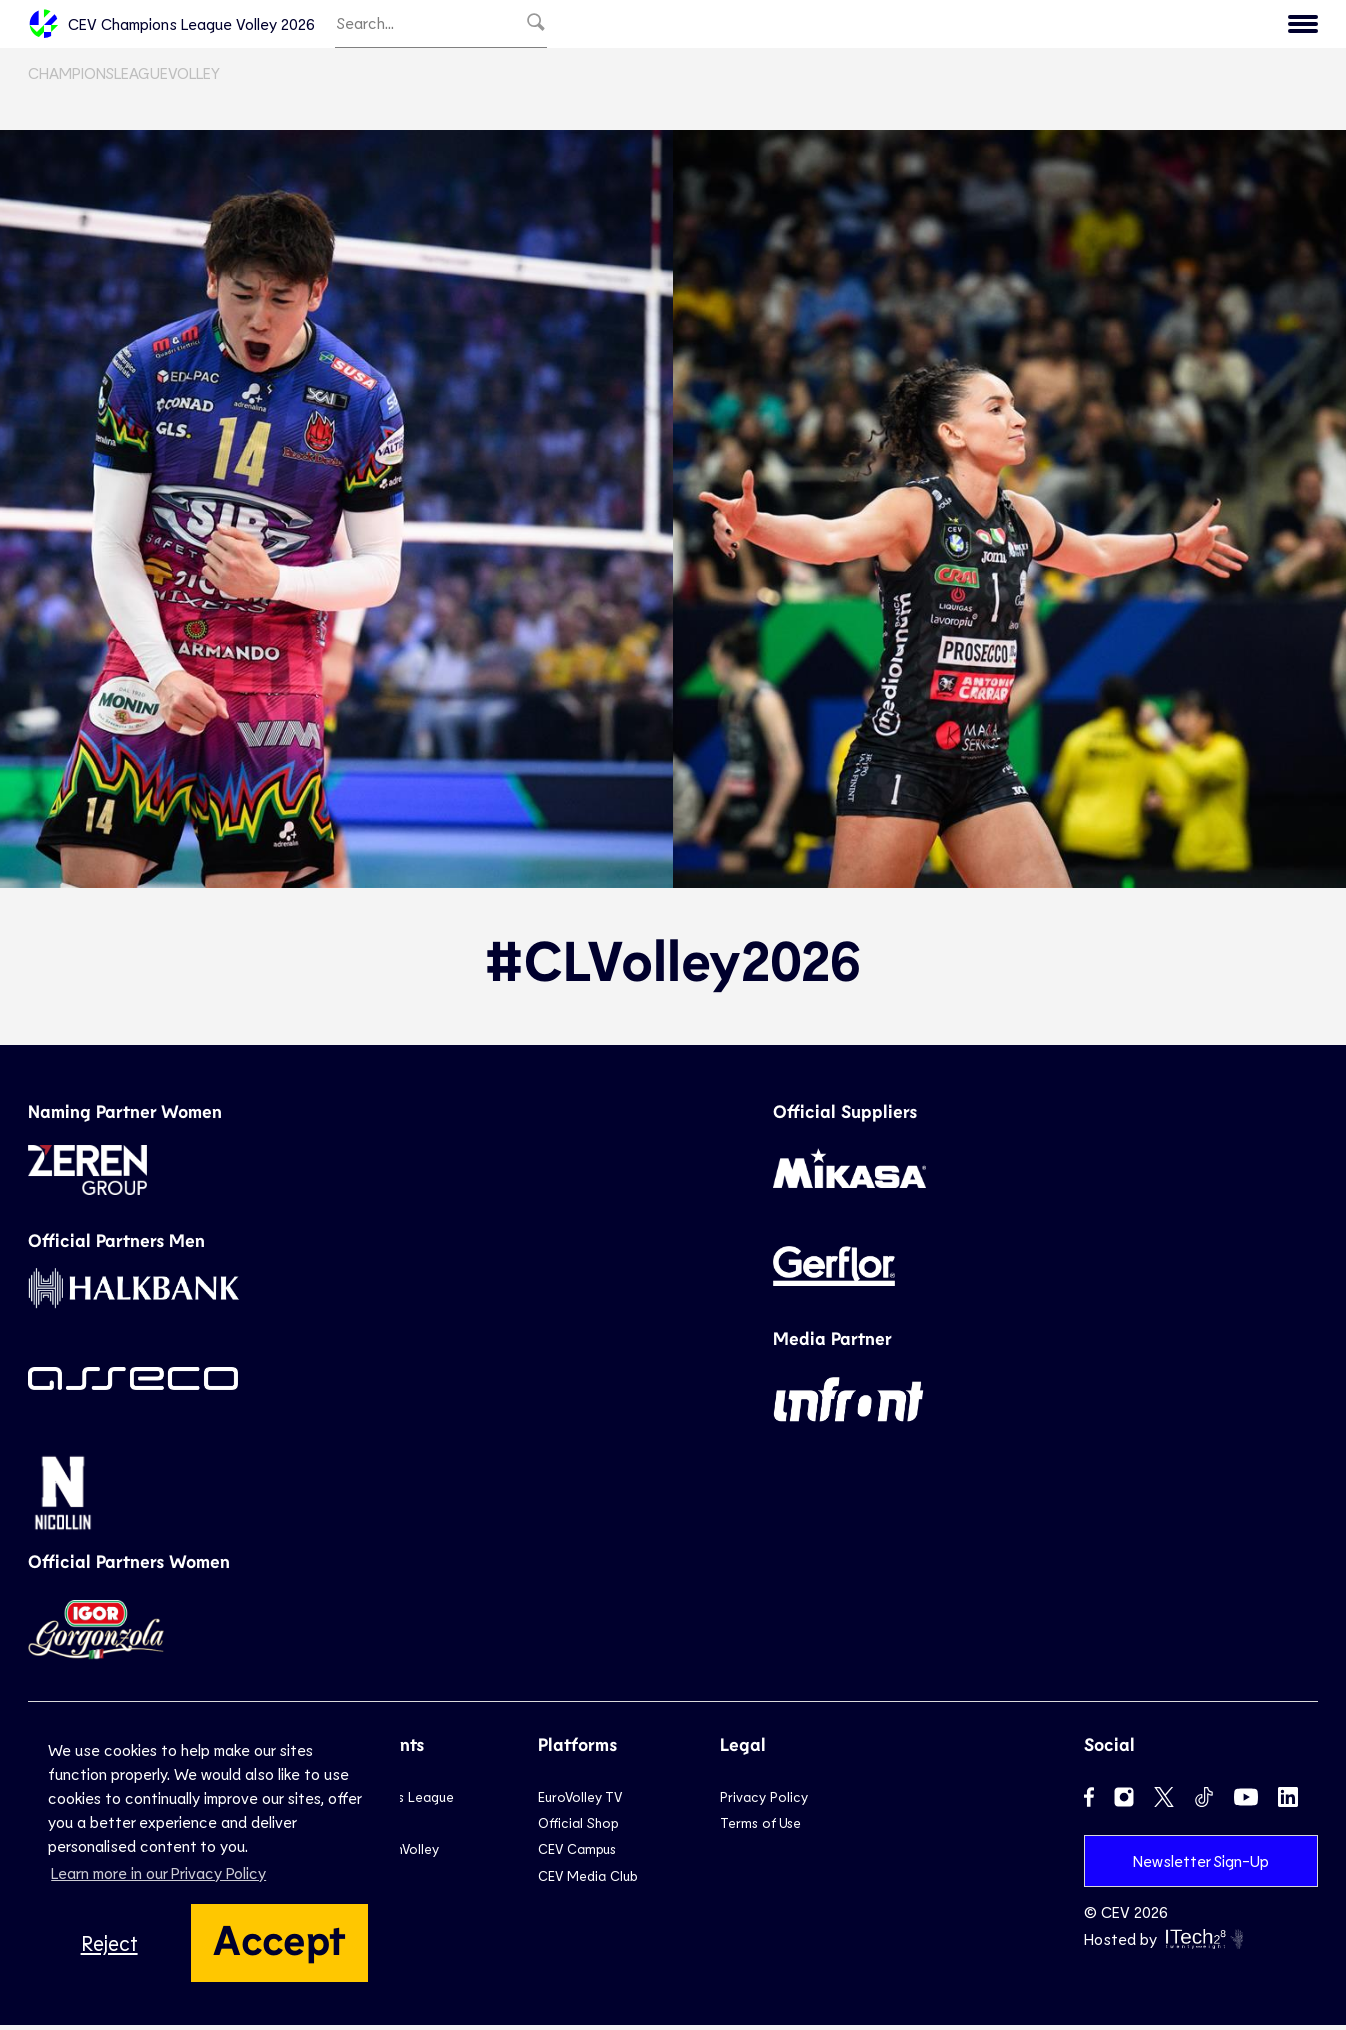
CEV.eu (1275, 26)
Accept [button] (279, 1938)
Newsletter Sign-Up (1201, 1864)
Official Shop (578, 1827)
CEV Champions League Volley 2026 (171, 26)
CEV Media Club (587, 1880)
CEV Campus (577, 1853)
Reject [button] (109, 1942)
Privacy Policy (764, 1800)
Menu (1194, 26)
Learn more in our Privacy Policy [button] (158, 1872)
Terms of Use (760, 1827)
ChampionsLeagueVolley (124, 77)
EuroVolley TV (580, 1800)
